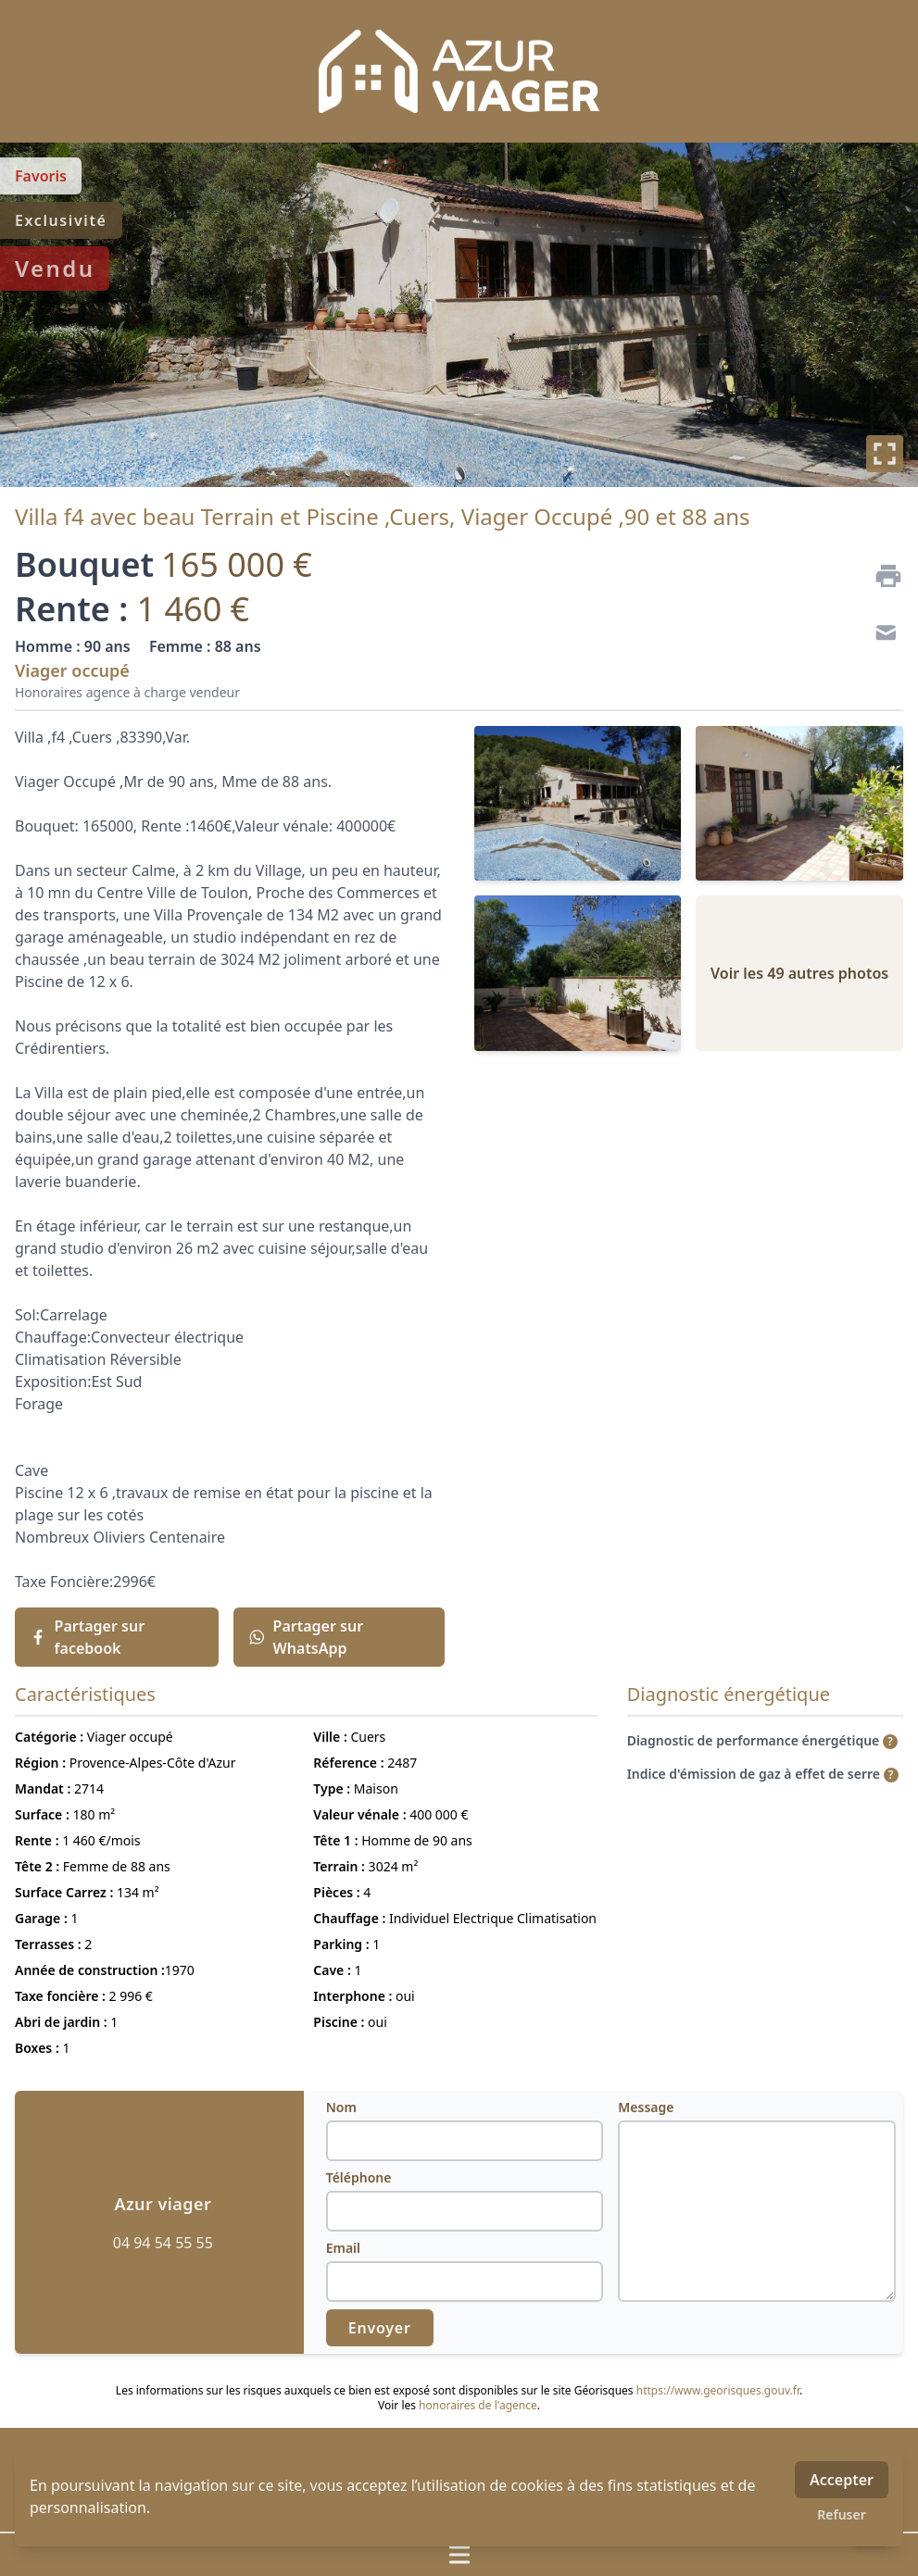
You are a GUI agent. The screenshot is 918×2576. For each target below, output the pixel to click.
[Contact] (881, 635)
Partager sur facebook (87, 1637)
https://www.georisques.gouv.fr (717, 2390)
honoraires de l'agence (478, 2405)
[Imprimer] (881, 576)
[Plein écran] (884, 453)
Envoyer (379, 2328)
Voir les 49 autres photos (799, 973)
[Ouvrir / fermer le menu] (459, 2554)
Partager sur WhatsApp (305, 1637)
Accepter (842, 2480)
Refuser (841, 2514)
